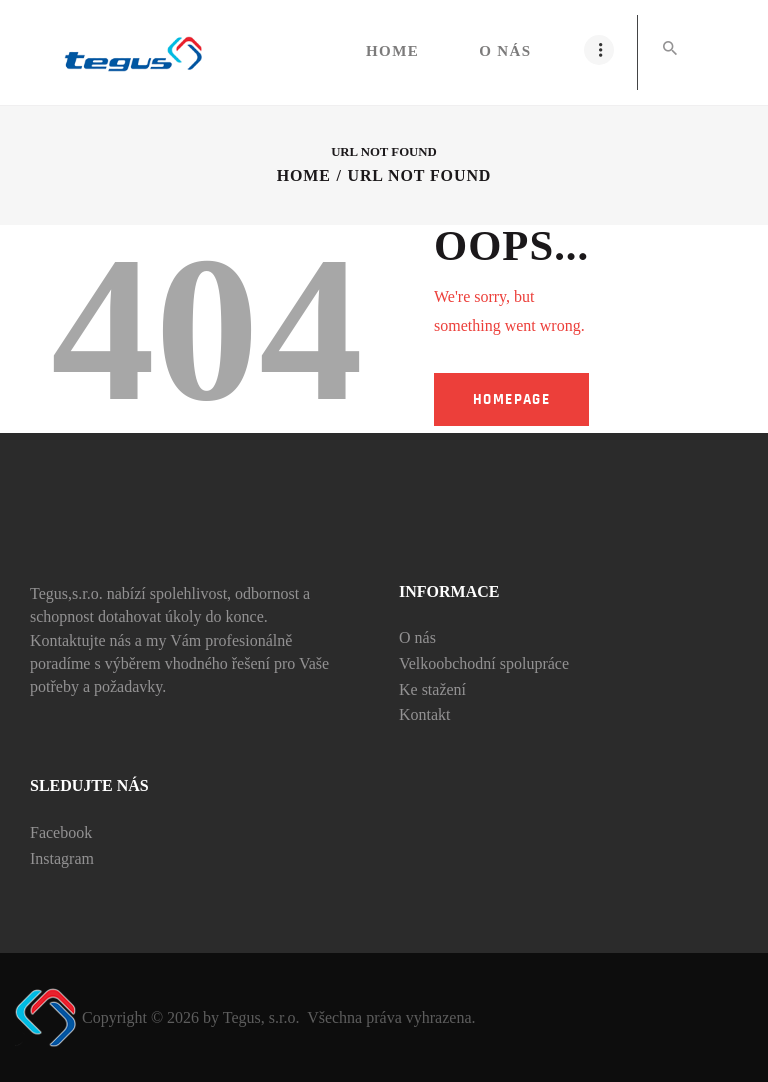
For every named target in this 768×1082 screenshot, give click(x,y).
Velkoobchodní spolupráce (484, 663)
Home (304, 175)
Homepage (511, 399)
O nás (417, 637)
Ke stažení (432, 689)
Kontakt (425, 714)
